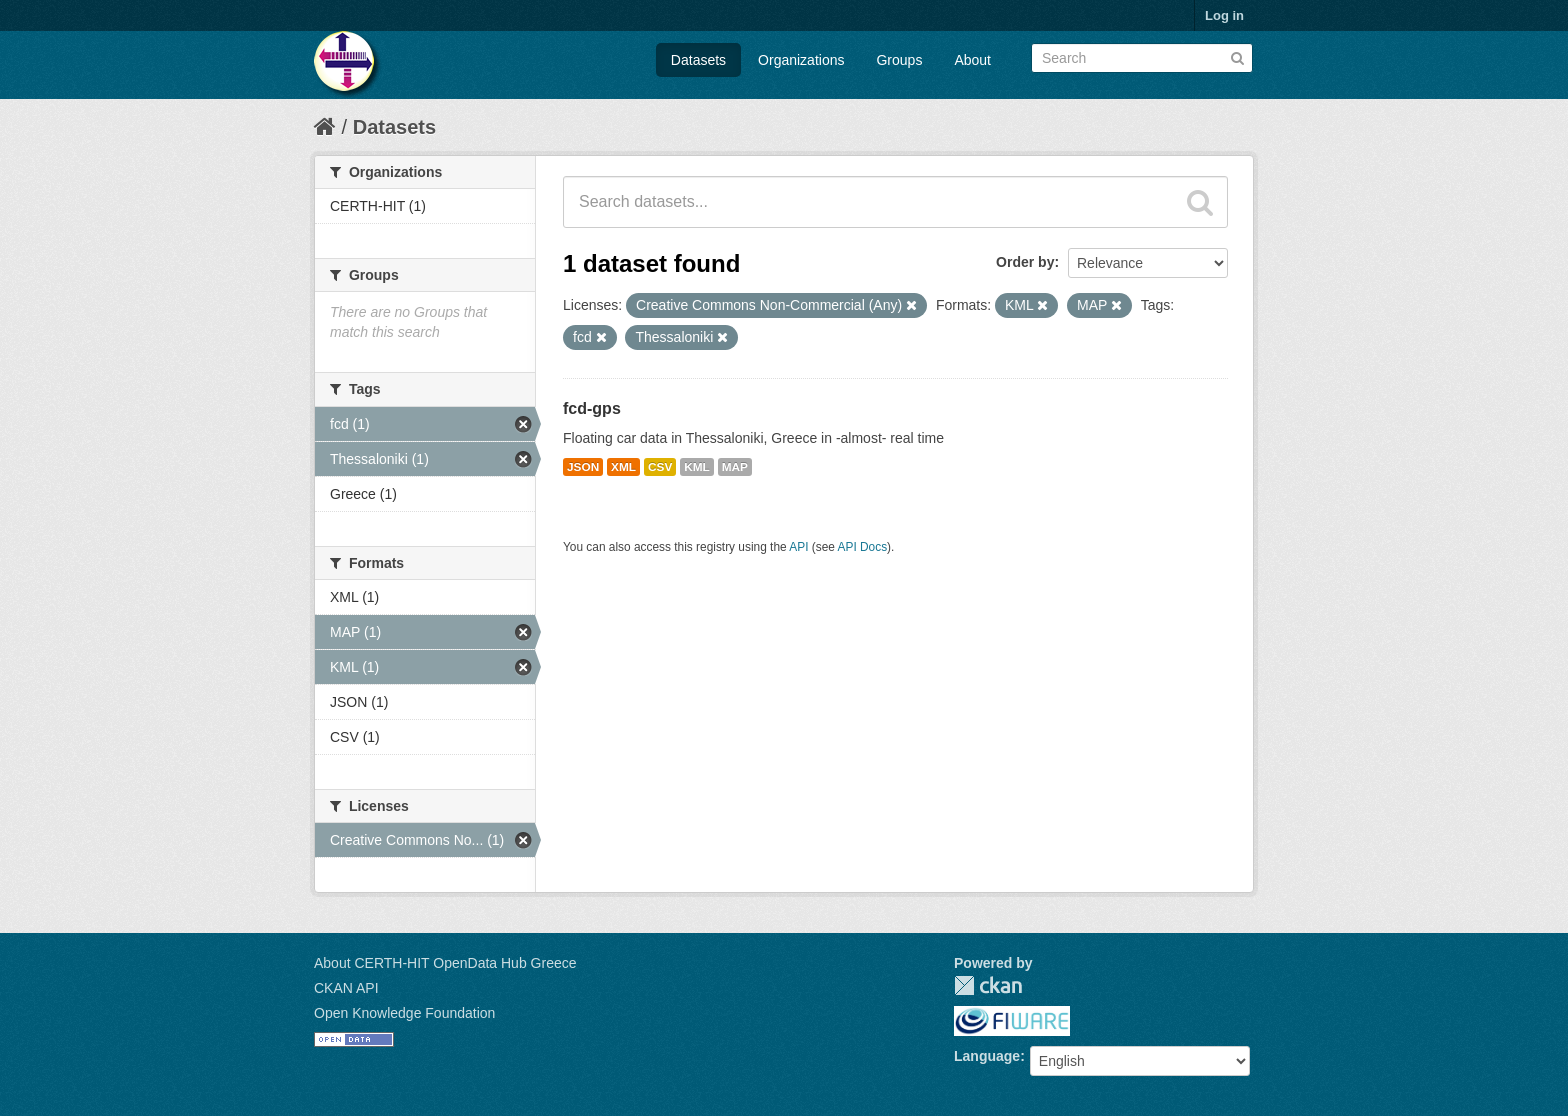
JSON (583, 467)
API (798, 547)
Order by (1025, 262)
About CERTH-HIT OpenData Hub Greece (445, 963)
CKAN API (346, 988)
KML (697, 467)
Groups (899, 60)
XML (623, 467)
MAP (735, 467)
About (972, 60)
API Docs (863, 547)
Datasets (698, 60)
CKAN (988, 985)
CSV (660, 467)
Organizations (801, 60)
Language (987, 1056)
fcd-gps (592, 408)
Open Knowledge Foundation (404, 1013)
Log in (1224, 15)
